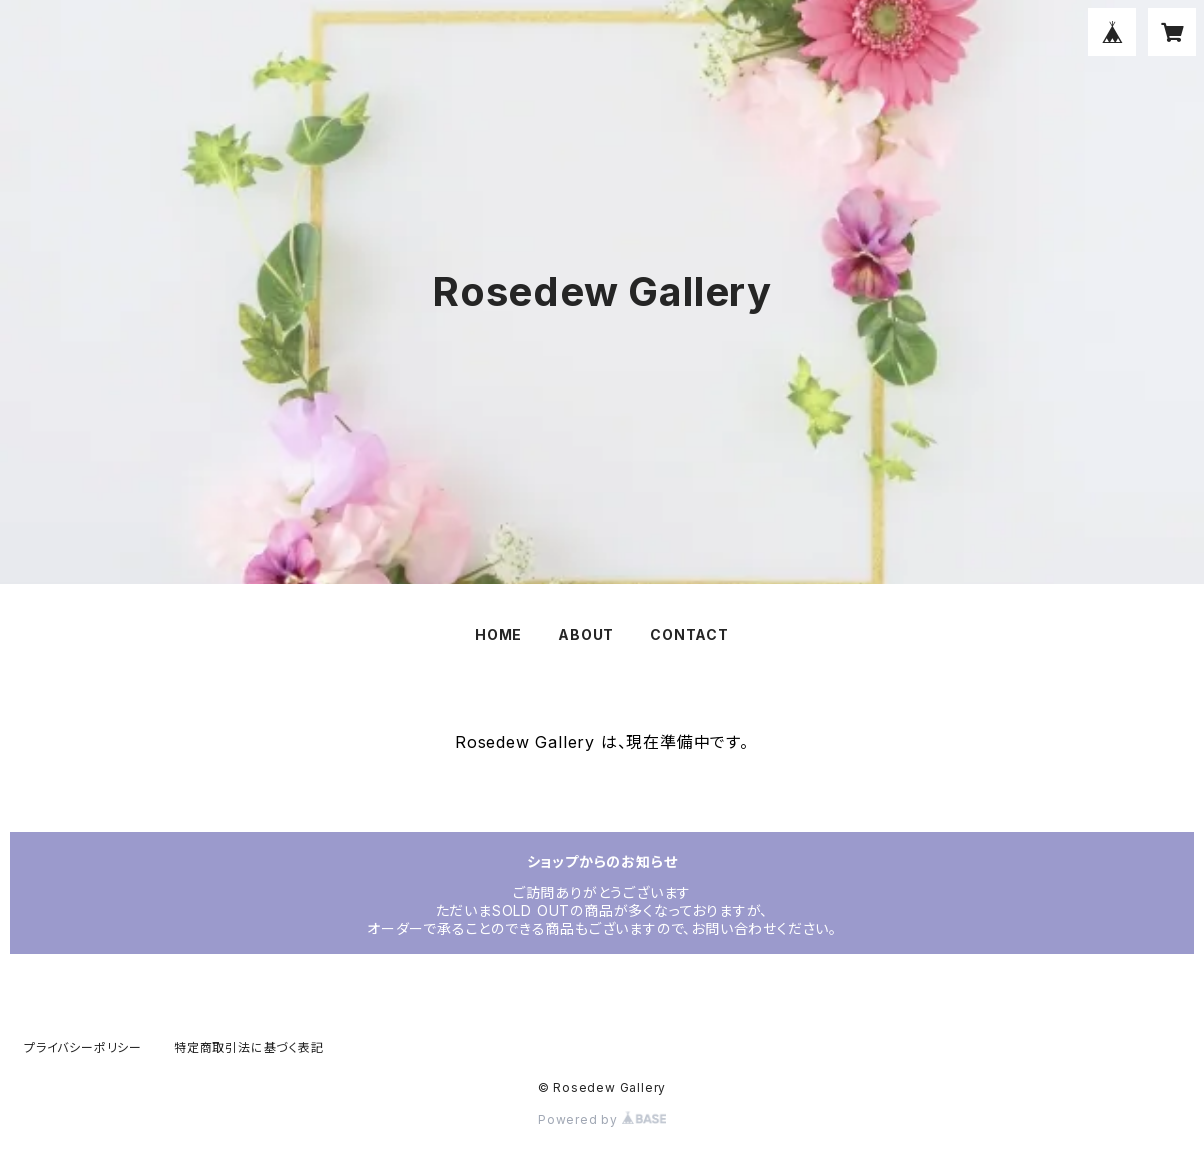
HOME (498, 634)
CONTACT (689, 634)
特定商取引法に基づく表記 (249, 1047)
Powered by (602, 1119)
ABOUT (586, 634)
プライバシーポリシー (83, 1047)
